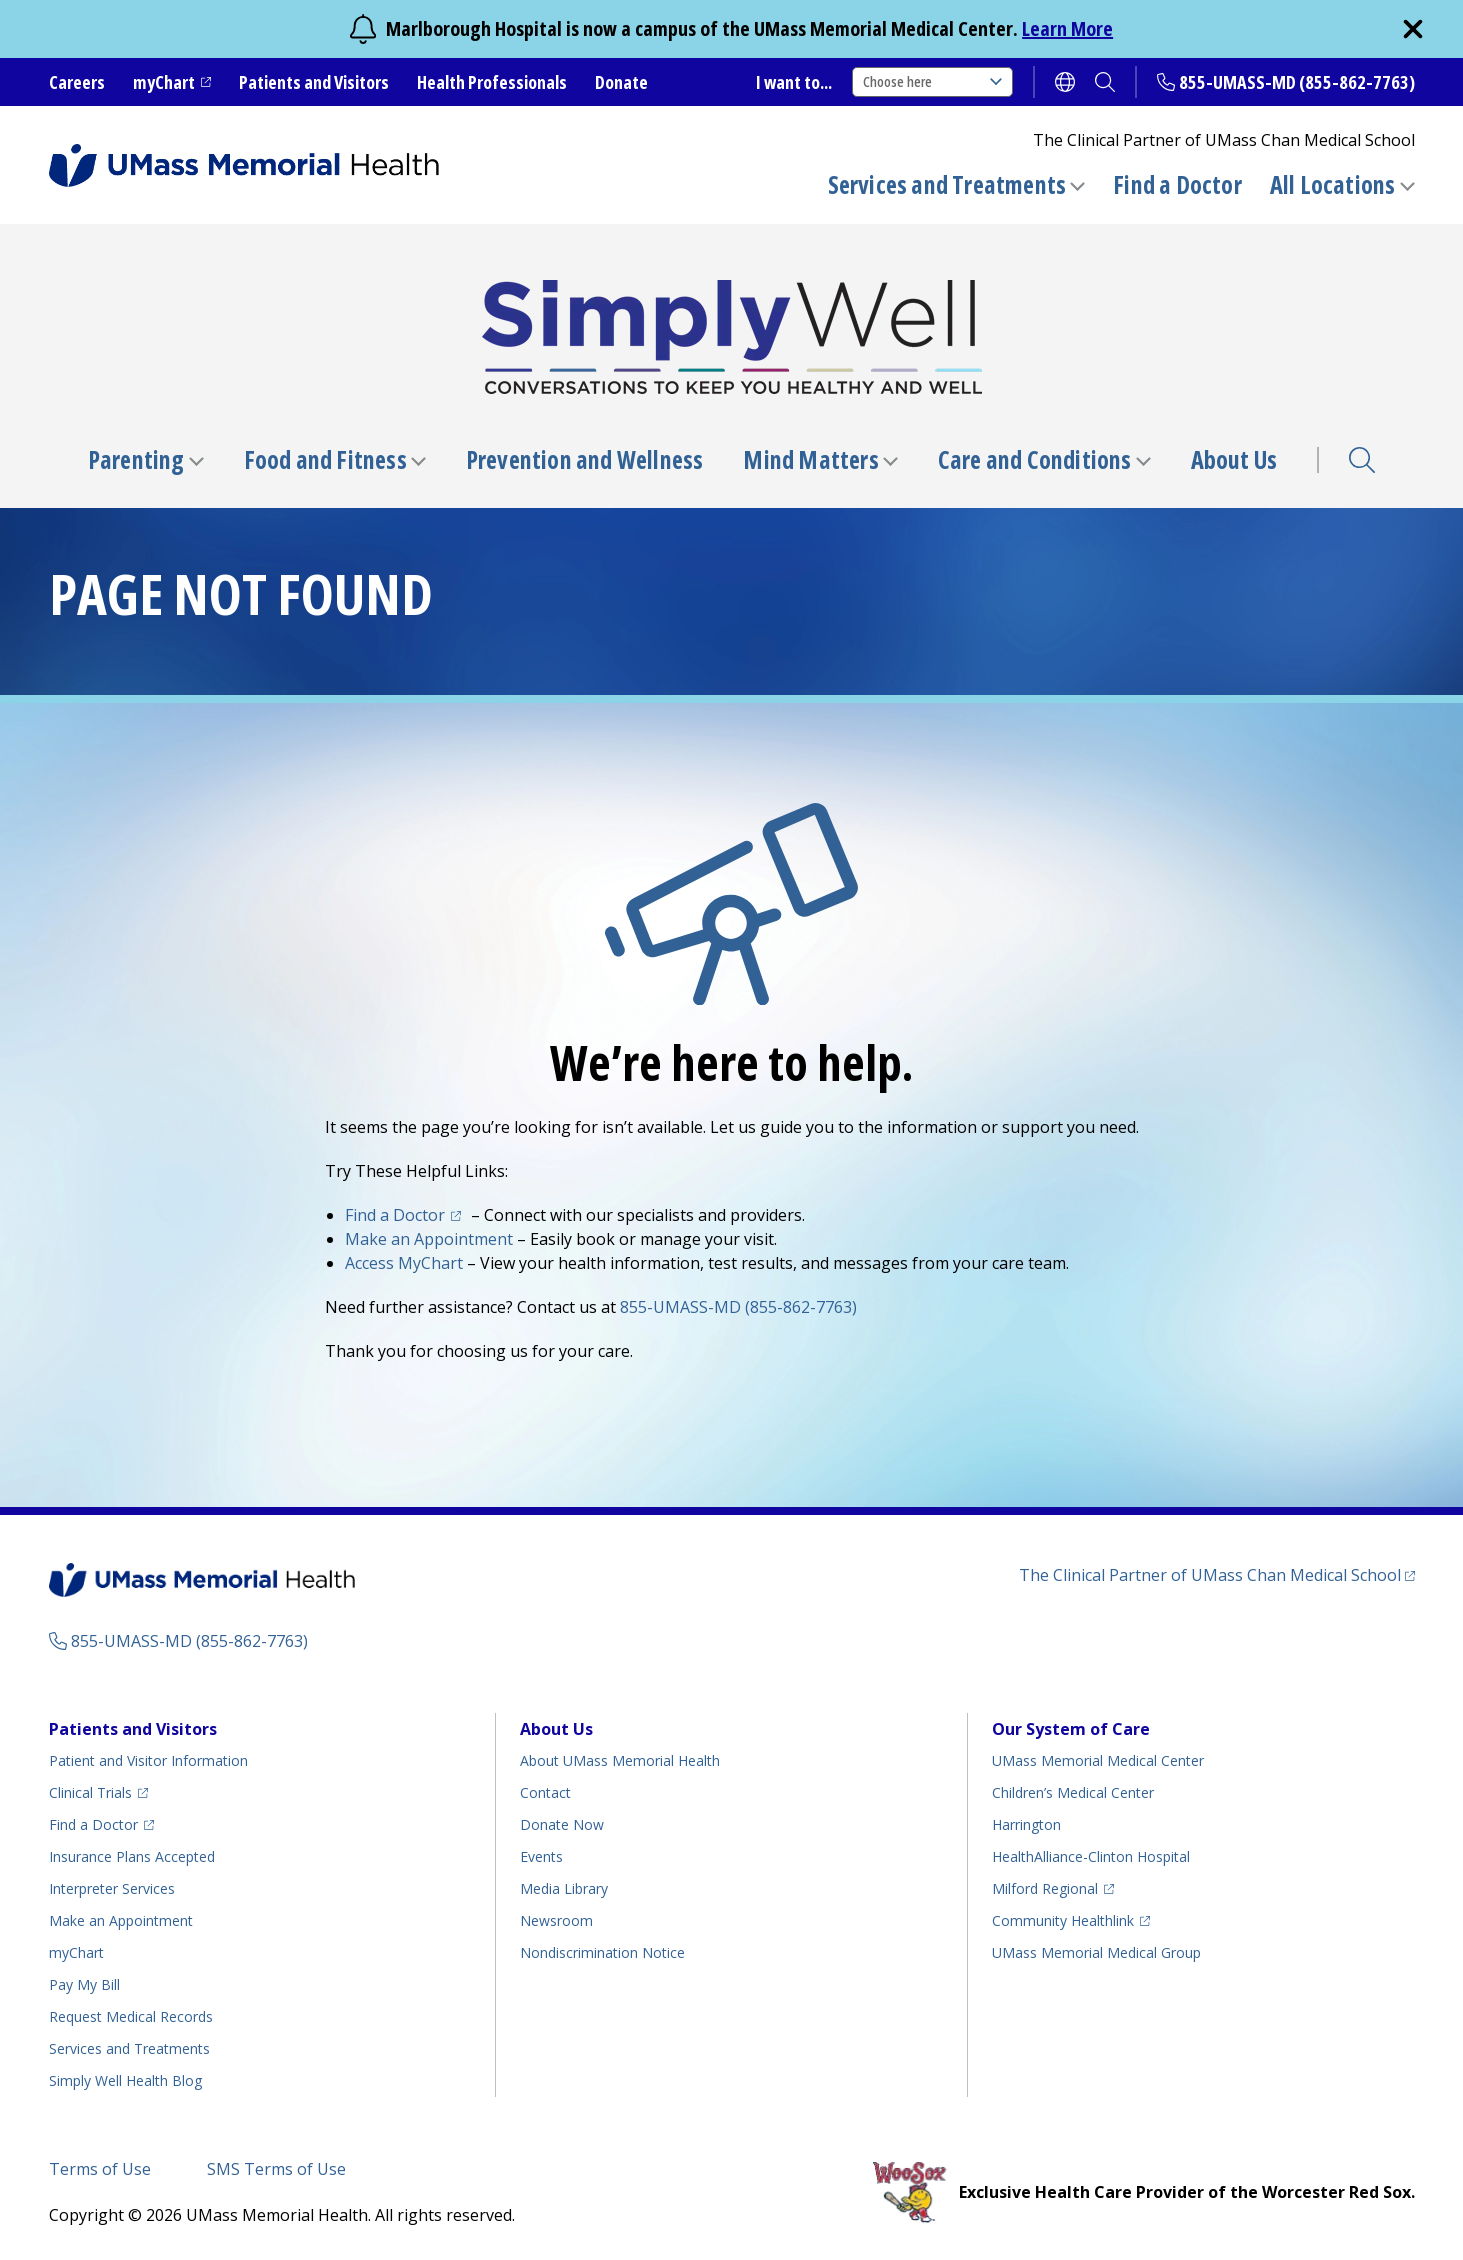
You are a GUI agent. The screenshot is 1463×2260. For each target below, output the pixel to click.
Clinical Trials (90, 1792)
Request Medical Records (131, 2016)
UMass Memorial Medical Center (1098, 1760)
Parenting (136, 460)
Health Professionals (492, 82)
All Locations (1333, 184)
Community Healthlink (1063, 1920)
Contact (545, 1792)
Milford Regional (1045, 1888)
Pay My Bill (84, 1984)
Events (541, 1856)
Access (404, 1263)
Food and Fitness (325, 460)
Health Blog (125, 2080)
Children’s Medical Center (1073, 1792)
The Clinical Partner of (1210, 1575)
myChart (164, 82)
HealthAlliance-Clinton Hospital (1091, 1856)
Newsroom (556, 1920)
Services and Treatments (947, 184)
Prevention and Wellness (585, 460)
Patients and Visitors (314, 82)
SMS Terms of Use (276, 2169)
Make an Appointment (429, 1239)
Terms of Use (100, 2169)
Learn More (1067, 28)
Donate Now (562, 1824)
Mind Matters (810, 460)
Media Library (564, 1888)
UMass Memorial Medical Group (1096, 1952)
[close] (1413, 29)
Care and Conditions (1035, 460)
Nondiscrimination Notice (602, 1952)
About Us (1234, 460)
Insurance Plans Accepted (132, 1856)
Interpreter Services (112, 1888)
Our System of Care (1071, 1729)
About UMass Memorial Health (620, 1760)
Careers (77, 82)
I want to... (794, 82)
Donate (621, 82)
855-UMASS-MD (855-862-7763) (1297, 82)
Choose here (932, 81)
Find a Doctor (1177, 184)
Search (1362, 460)
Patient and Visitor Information (148, 1760)
